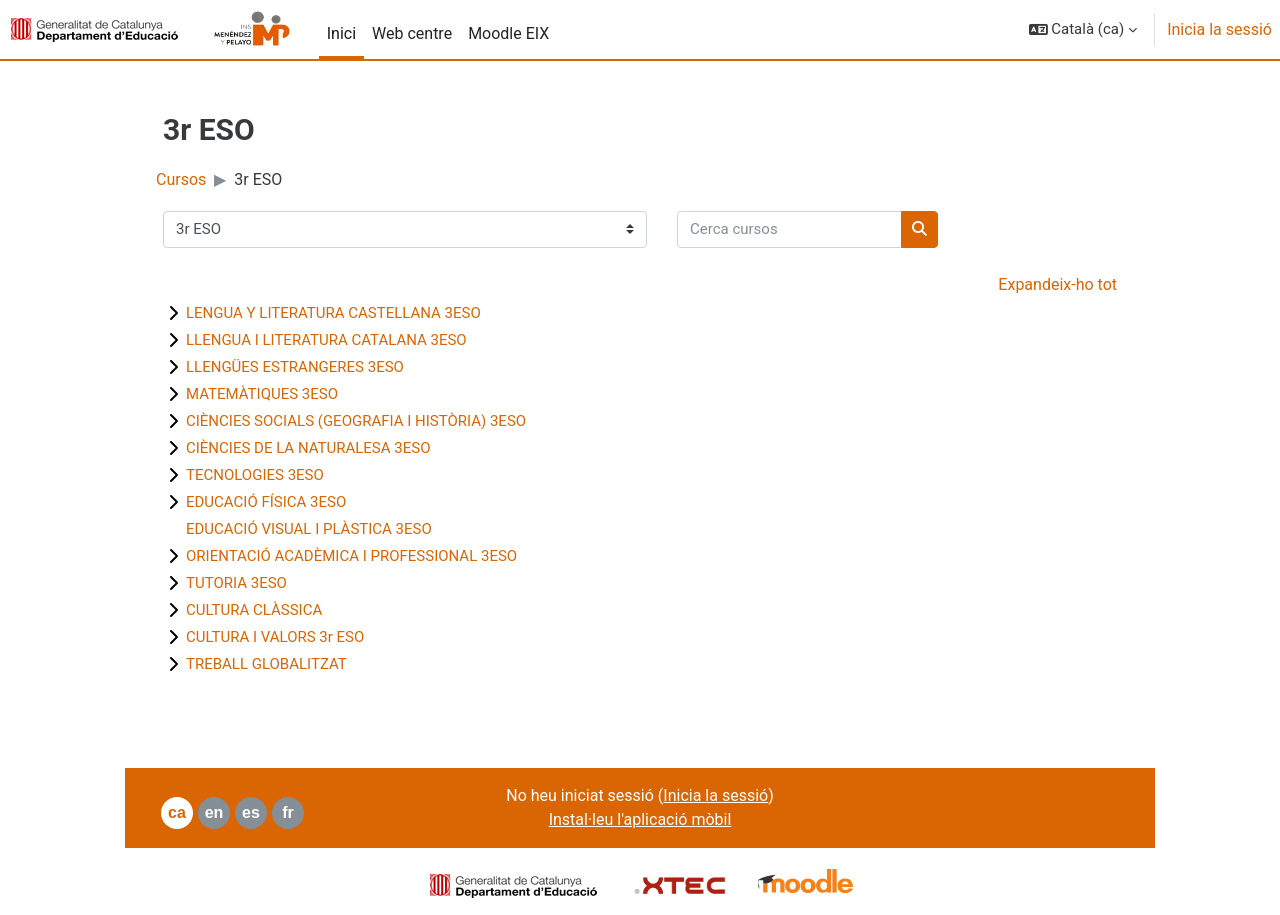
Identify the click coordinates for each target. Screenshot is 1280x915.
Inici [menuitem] (341, 33)
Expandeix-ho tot (1057, 284)
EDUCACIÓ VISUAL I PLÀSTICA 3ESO (309, 529)
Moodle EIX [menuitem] (508, 33)
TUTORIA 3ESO (236, 583)
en (214, 812)
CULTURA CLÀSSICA (254, 610)
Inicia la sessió (1219, 29)
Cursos (181, 179)
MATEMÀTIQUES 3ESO (262, 394)
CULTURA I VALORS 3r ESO (275, 637)
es (251, 812)
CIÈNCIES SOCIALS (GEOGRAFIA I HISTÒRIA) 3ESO (356, 421)
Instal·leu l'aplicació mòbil (640, 819)
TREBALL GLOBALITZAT (266, 664)
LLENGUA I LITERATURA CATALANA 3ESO (326, 340)
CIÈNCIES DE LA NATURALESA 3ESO (308, 448)
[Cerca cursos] (789, 229)
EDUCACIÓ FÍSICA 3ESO (266, 502)
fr (288, 812)
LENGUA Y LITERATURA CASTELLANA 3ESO (333, 313)
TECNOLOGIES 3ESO (255, 475)
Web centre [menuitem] (412, 33)
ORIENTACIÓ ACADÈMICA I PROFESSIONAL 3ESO (351, 556)
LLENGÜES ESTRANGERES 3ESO (295, 367)
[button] (1083, 29)
